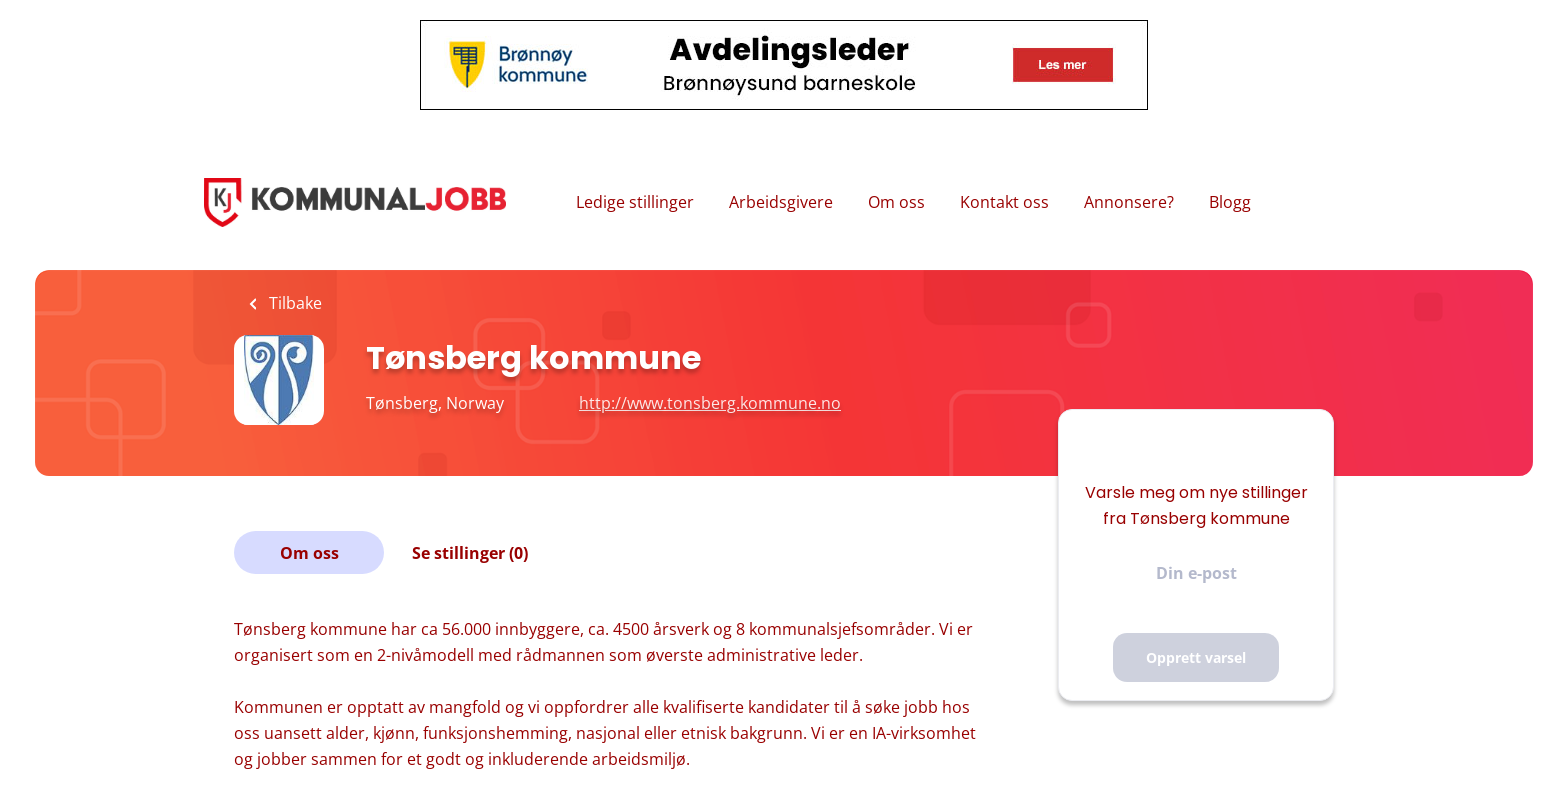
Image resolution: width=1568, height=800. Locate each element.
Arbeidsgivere (781, 202)
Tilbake (293, 303)
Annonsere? (1129, 202)
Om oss (896, 202)
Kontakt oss (1004, 202)
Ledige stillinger (635, 202)
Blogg (1230, 202)
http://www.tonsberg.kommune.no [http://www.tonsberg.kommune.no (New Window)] (710, 403)
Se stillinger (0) (470, 553)
